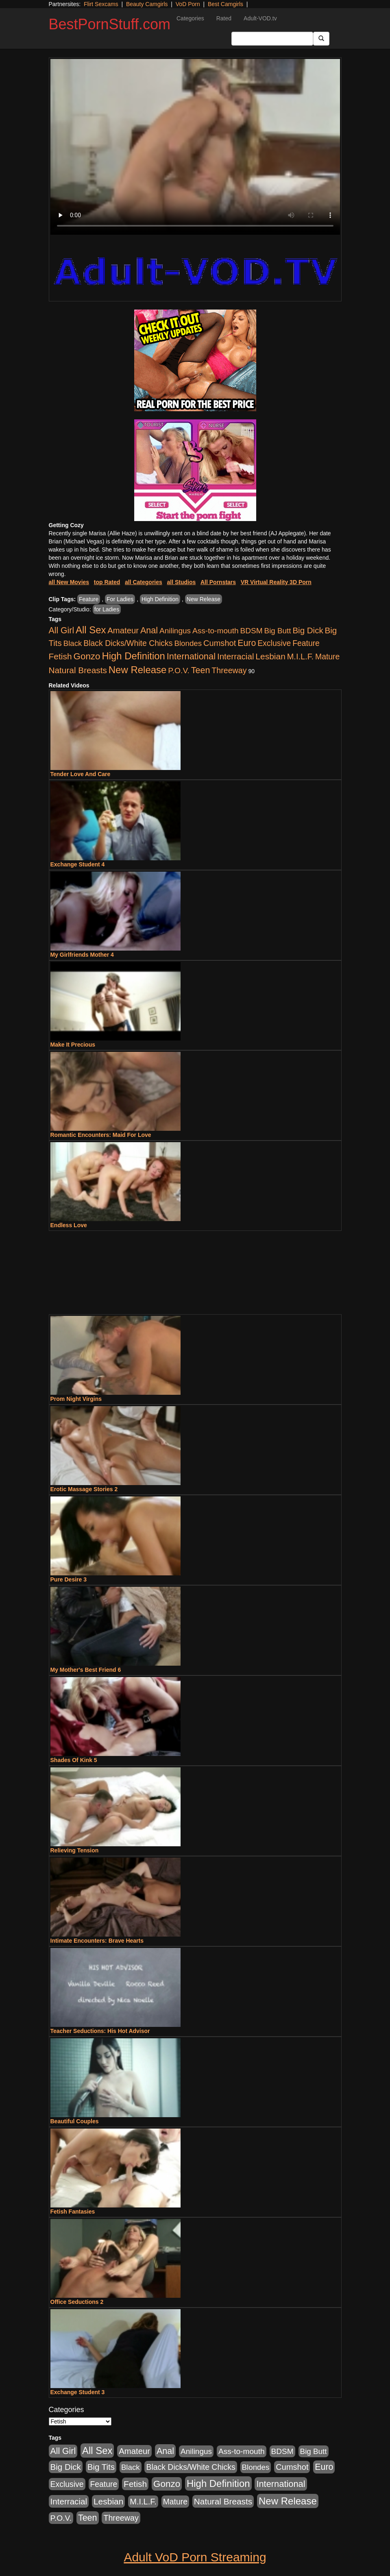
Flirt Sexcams (101, 4)
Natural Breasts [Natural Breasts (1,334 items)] (78, 670)
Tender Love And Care (80, 774)
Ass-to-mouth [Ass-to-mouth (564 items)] (215, 630)
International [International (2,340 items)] (191, 656)
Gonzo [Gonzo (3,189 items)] (87, 656)
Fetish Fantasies (72, 2211)
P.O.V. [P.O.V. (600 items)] (179, 670)
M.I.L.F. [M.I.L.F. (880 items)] (300, 656)
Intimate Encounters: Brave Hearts (97, 1940)
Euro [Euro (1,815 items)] (246, 643)
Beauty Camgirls (147, 4)
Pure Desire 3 (68, 1579)
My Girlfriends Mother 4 (82, 954)
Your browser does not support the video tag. (195, 147)
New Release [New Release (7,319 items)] (138, 669)
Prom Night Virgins (76, 1399)
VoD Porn (188, 4)
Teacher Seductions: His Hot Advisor (100, 2031)
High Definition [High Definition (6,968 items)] (133, 655)
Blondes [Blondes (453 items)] (188, 643)
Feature (88, 599)
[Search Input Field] (272, 39)
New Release (203, 599)
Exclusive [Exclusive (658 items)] (274, 643)
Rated (223, 18)
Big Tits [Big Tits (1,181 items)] (101, 2466)
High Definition (160, 599)
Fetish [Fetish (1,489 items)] (60, 656)
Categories (190, 18)
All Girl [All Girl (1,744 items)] (61, 630)
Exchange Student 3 (77, 2392)
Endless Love (68, 1225)
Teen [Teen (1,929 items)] (200, 670)
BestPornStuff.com (109, 24)
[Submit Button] (321, 39)
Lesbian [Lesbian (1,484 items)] (270, 656)
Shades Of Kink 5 (73, 1760)
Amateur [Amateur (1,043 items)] (123, 630)
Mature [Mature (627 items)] (327, 656)
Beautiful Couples (74, 2121)
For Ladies (120, 599)
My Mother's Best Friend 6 (85, 1669)
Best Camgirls (225, 4)
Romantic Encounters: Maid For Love (100, 1135)
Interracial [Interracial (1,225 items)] (235, 656)
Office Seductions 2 (77, 2302)
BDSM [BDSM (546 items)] (251, 630)
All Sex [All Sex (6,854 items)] (91, 629)
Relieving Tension (74, 1850)
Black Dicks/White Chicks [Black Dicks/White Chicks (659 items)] (127, 643)
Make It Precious (73, 1044)
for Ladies (106, 609)
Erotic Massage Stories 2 (84, 1489)
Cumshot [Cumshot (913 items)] (219, 643)
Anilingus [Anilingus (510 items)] (175, 630)
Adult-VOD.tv (260, 18)
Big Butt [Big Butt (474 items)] (277, 630)
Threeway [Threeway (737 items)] (228, 670)
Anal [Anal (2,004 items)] (149, 630)
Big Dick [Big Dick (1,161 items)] (307, 630)
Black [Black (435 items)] (72, 643)
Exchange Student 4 (77, 864)
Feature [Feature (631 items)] (306, 643)
